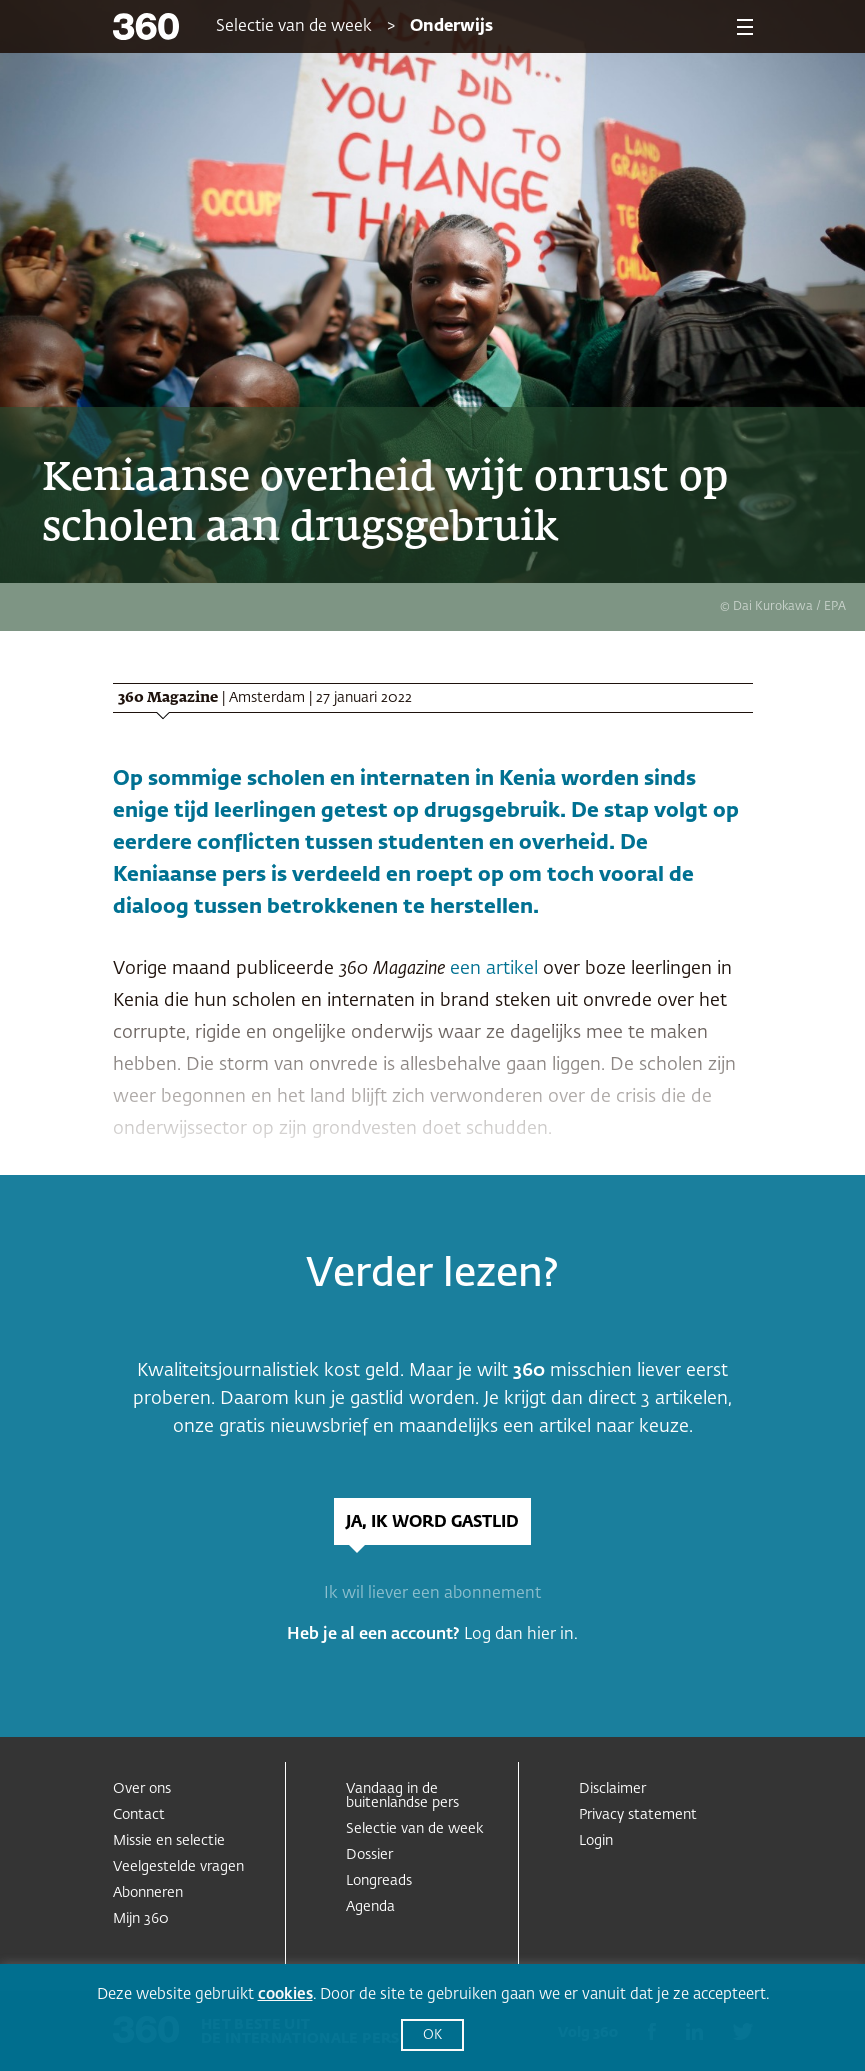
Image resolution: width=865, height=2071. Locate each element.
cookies (285, 1994)
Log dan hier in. (521, 1635)
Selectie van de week (294, 27)
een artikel (494, 969)
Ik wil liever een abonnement (432, 1594)
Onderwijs (451, 27)
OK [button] (432, 2035)
